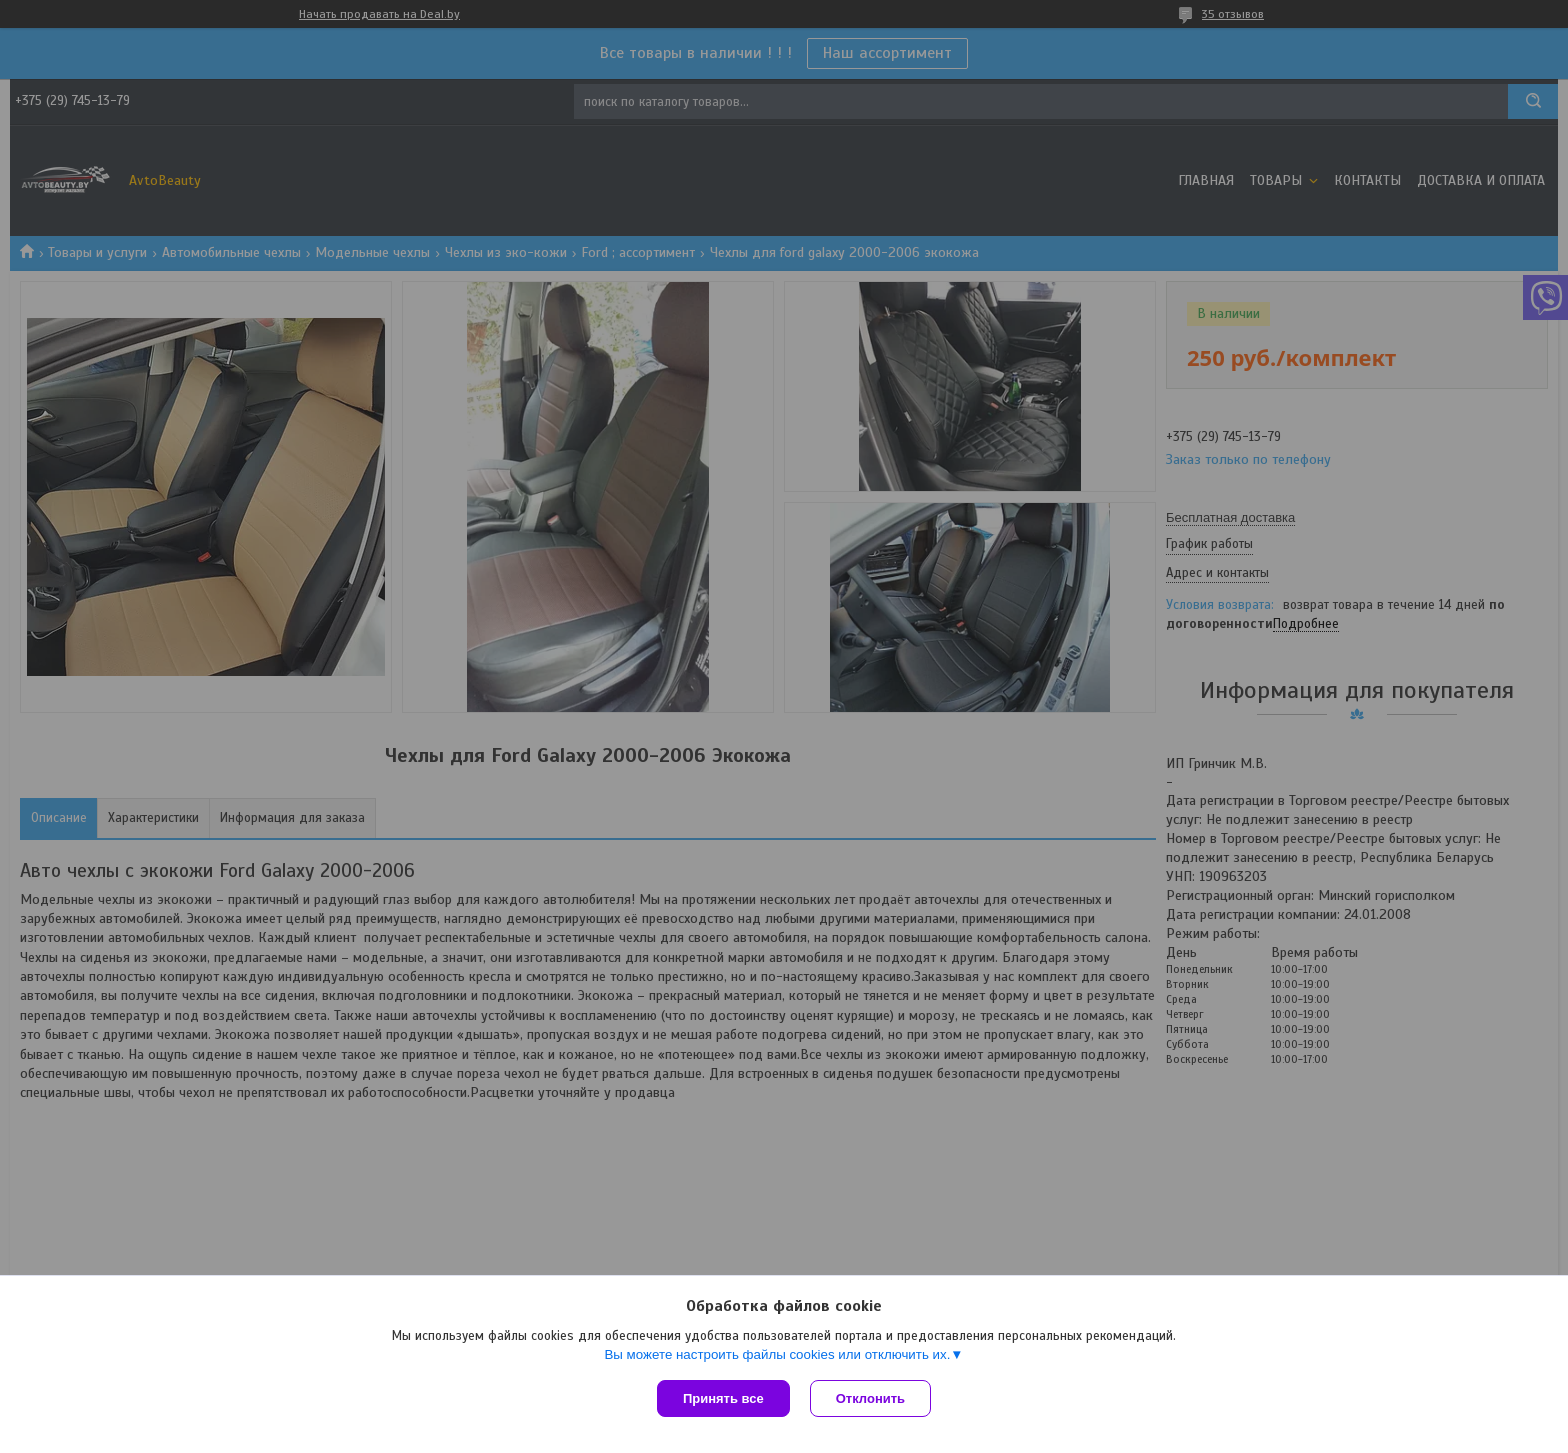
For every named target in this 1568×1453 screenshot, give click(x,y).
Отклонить (870, 1398)
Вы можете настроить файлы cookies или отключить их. (777, 1354)
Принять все (723, 1398)
